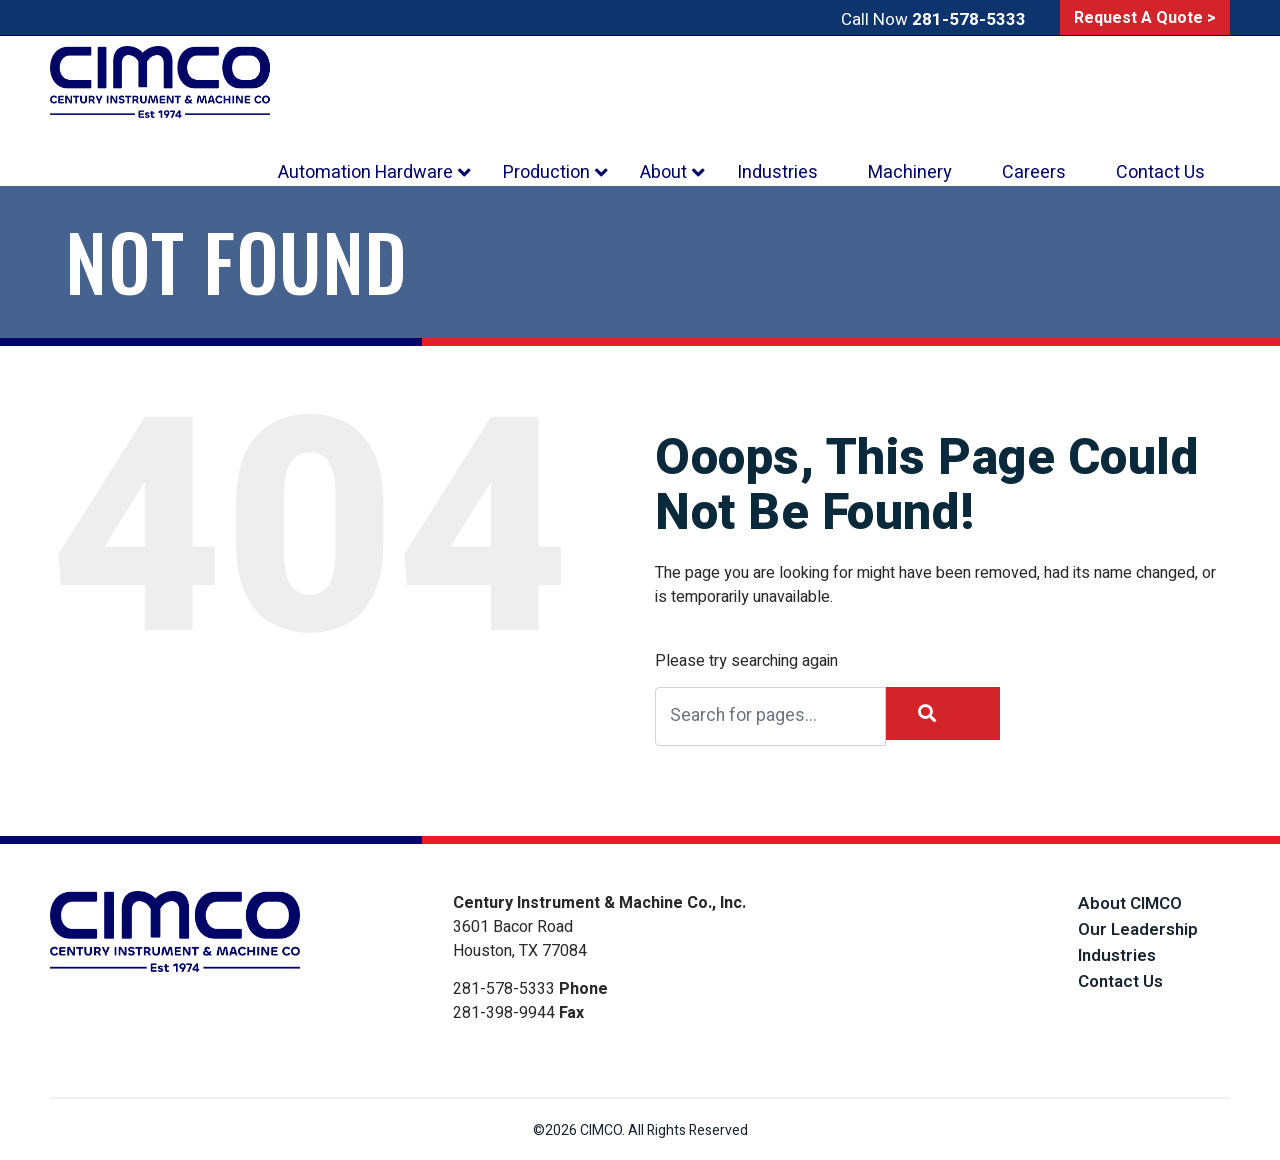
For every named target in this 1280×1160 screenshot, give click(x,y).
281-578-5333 (969, 19)
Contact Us (1120, 981)
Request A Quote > (1145, 18)
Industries (1117, 955)
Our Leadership (1138, 929)
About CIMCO (1130, 903)
